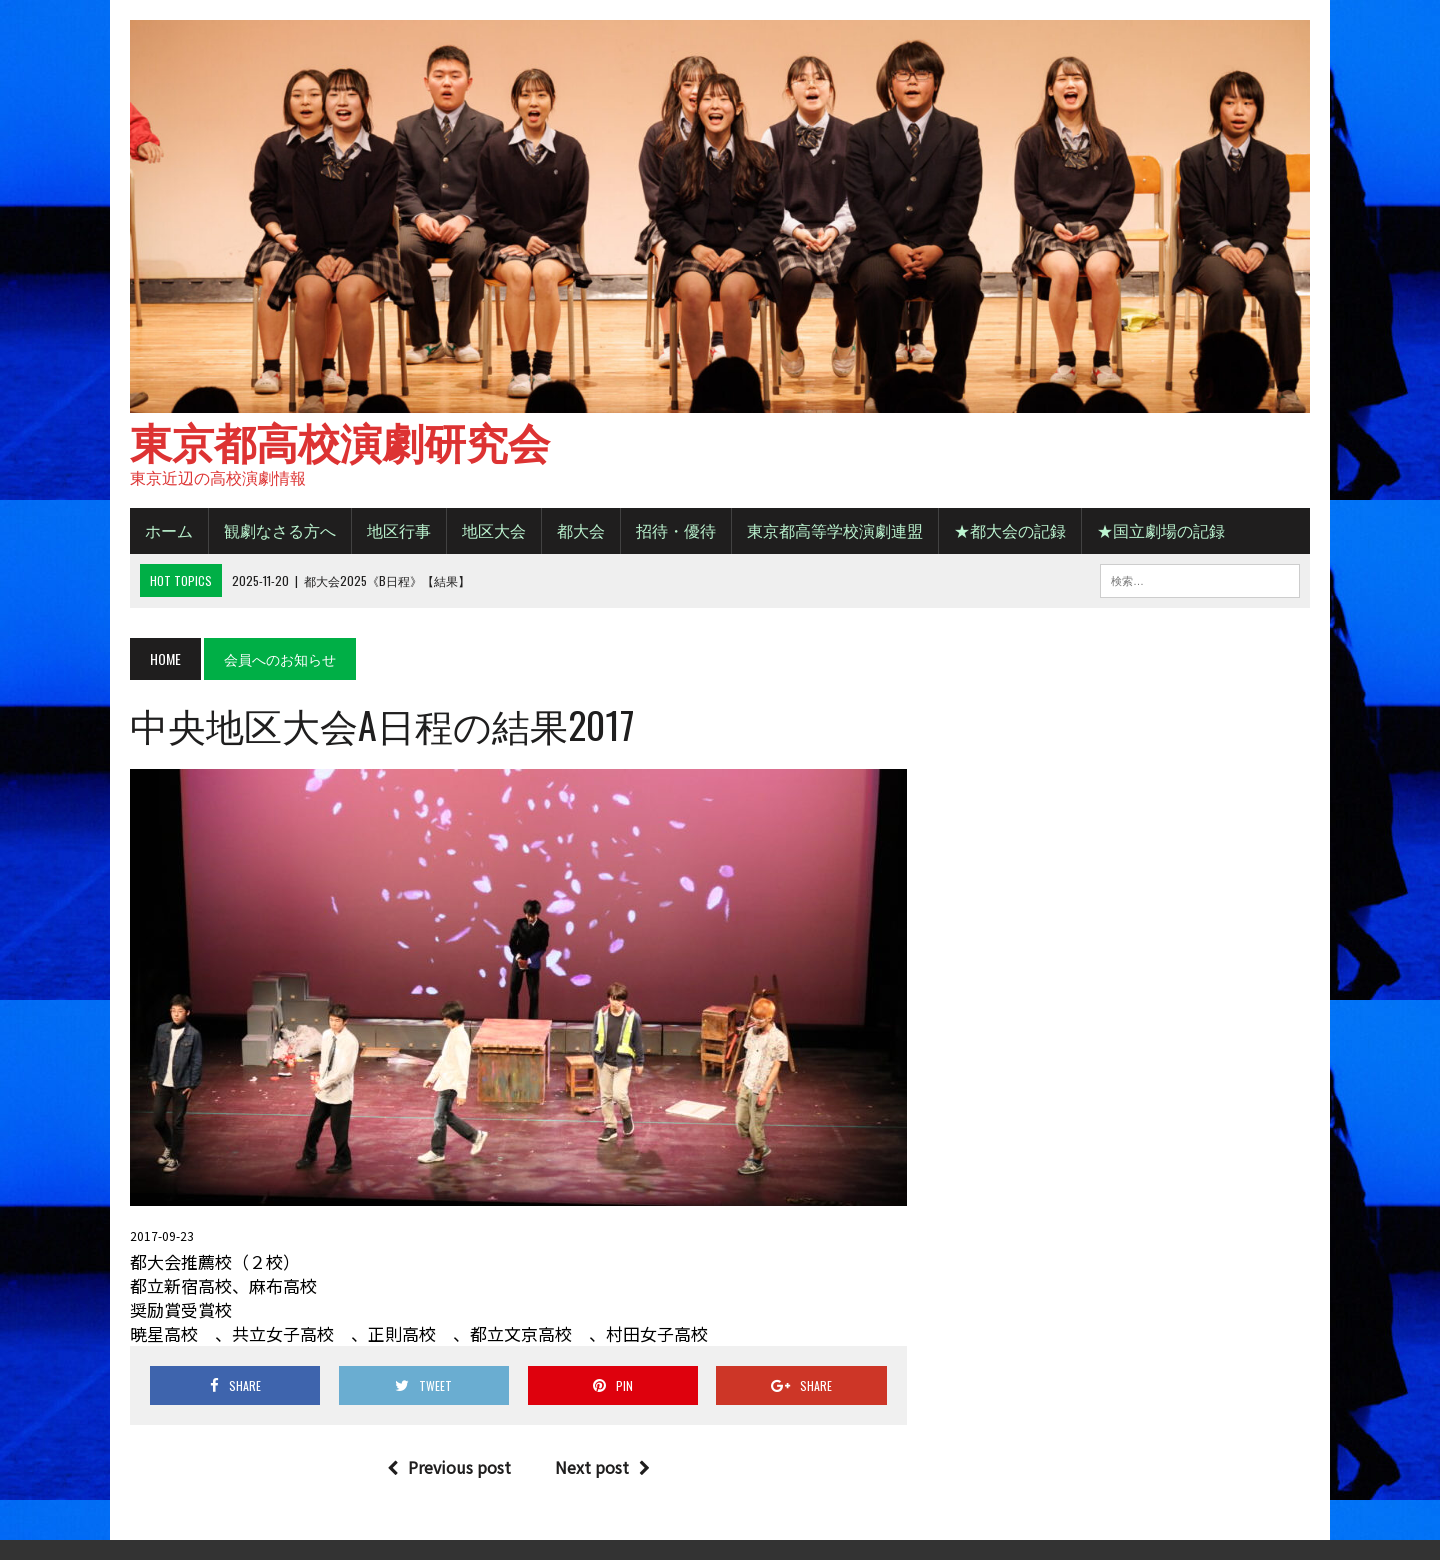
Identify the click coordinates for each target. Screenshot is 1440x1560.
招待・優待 (676, 530)
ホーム (169, 530)
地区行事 (399, 530)
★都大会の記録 (1010, 530)
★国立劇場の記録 (1161, 530)
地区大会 (494, 530)
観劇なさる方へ (280, 530)
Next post (602, 1467)
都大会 (581, 530)
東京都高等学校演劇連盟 (835, 530)
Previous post (449, 1467)
